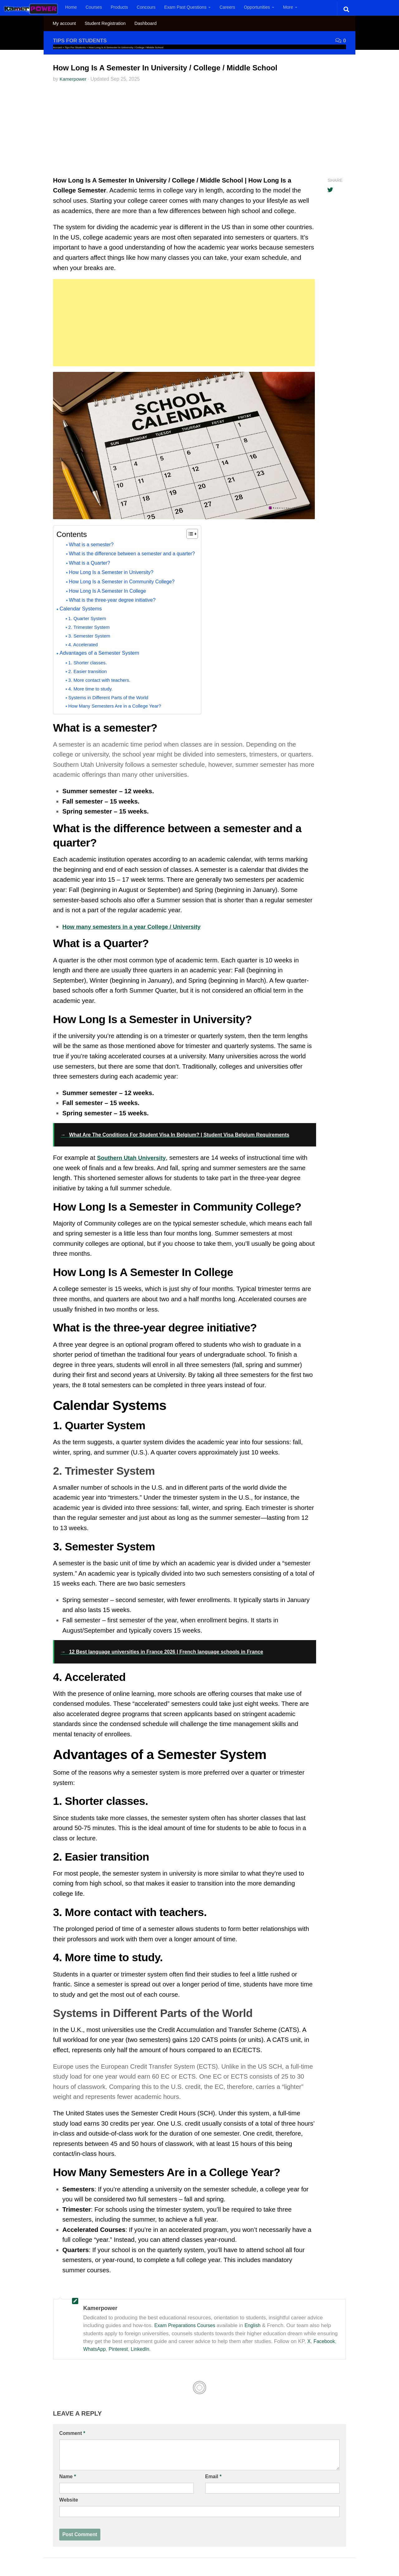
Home (71, 7)
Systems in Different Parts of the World (112, 697)
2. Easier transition (89, 671)
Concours (146, 7)
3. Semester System (91, 636)
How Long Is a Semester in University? (115, 572)
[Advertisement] (199, 131)
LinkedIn (144, 2349)
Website (68, 2499)
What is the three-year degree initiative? (117, 600)
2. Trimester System (91, 627)
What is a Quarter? (91, 563)
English (258, 2325)
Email (213, 2476)
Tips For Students (82, 40)
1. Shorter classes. (89, 663)
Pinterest (121, 2349)
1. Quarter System (89, 618)
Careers (227, 7)
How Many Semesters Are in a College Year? (119, 706)
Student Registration (105, 23)
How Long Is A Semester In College (111, 591)
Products (119, 7)
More (288, 7)
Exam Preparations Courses (187, 2325)
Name (67, 2476)
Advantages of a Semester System (103, 653)
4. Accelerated (84, 645)
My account (64, 23)
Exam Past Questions (185, 7)
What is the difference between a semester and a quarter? (138, 553)
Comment (72, 2433)
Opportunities (257, 7)
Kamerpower (74, 78)
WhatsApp (95, 2349)
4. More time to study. (93, 689)
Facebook (325, 2341)
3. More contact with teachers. (102, 680)
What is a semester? (93, 544)
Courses (94, 7)
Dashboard (145, 23)
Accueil (57, 47)
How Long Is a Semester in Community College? (127, 581)
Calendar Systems (83, 609)
